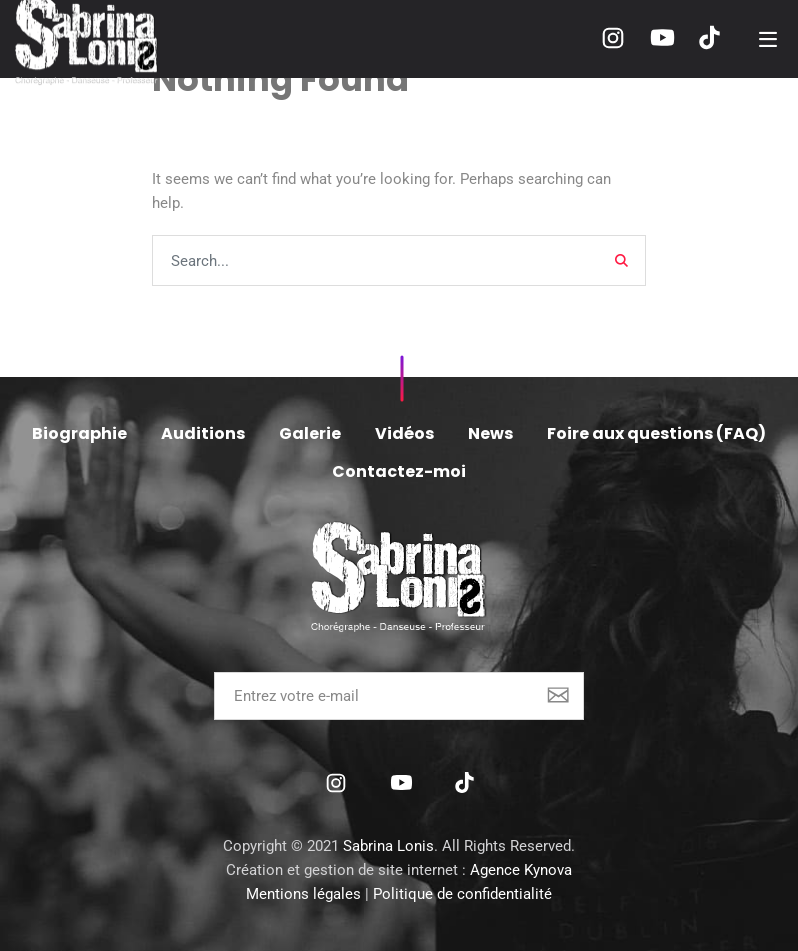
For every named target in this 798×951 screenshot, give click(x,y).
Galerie (310, 433)
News (490, 433)
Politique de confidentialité (462, 894)
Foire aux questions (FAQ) (656, 433)
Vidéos (404, 433)
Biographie (79, 433)
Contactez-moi (399, 471)
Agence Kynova (521, 870)
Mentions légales (303, 894)
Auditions (203, 433)
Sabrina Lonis (388, 846)
